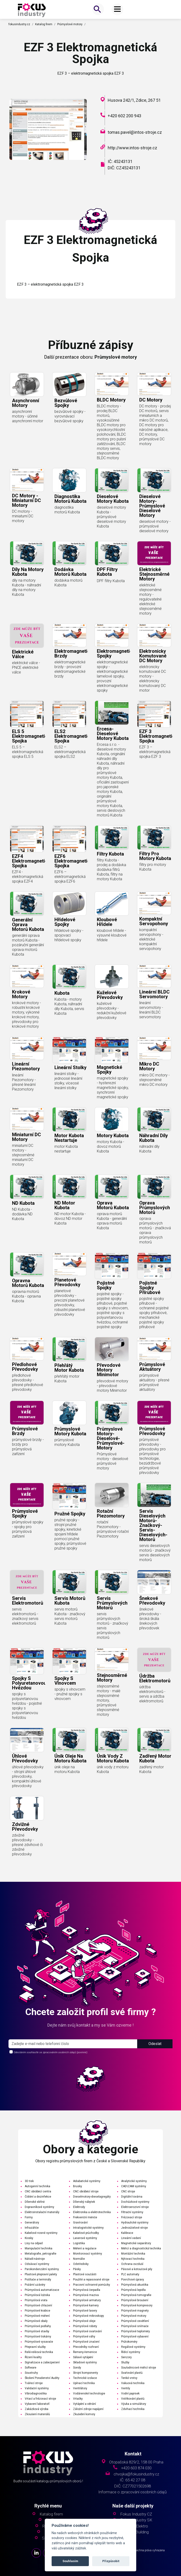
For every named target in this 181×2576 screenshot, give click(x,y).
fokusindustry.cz (19, 24)
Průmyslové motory (69, 24)
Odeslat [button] (154, 2062)
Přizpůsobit (110, 2561)
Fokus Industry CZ (136, 2514)
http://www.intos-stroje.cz (132, 147)
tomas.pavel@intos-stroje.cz (135, 132)
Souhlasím (70, 2561)
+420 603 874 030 (136, 2468)
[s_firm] (72, 2061)
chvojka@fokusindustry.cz (136, 2474)
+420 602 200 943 (124, 115)
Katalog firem (43, 24)
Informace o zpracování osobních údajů (132, 2492)
